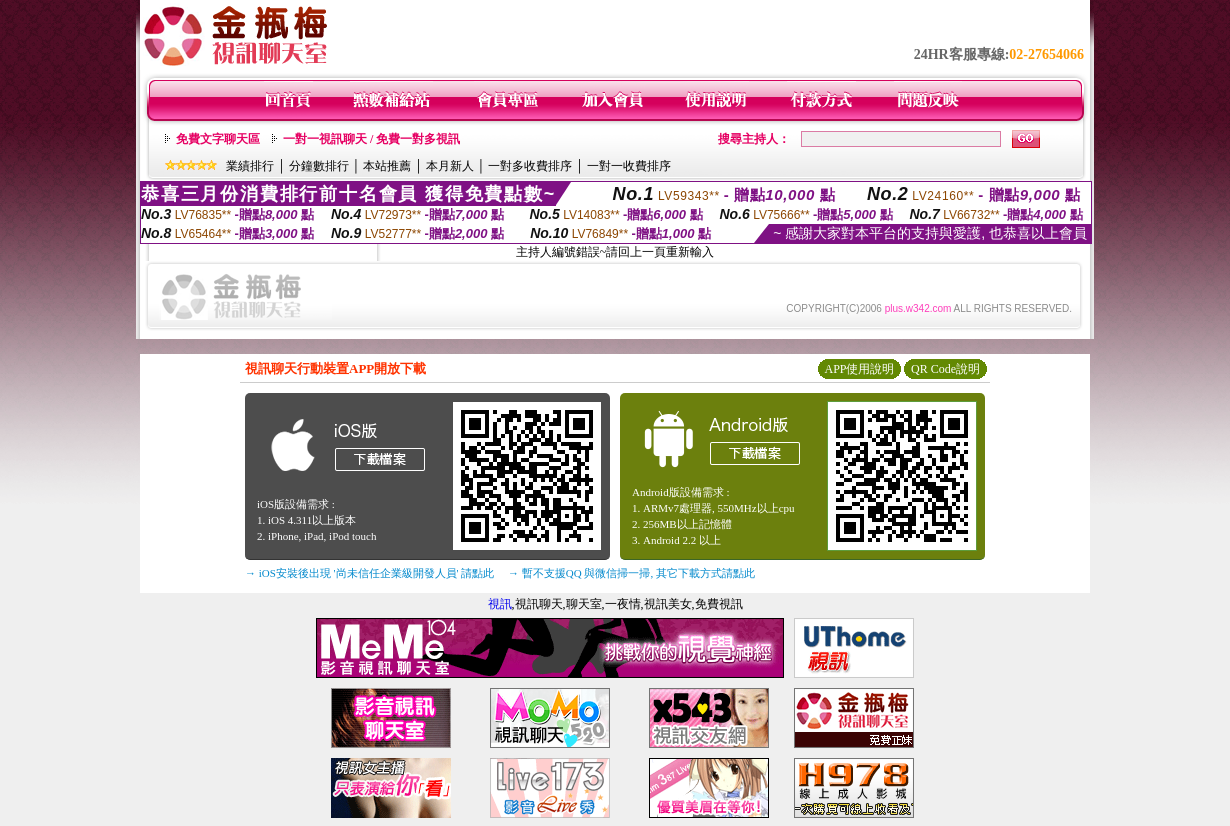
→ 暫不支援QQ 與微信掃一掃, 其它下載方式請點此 (631, 573)
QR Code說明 (945, 369)
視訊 (500, 604)
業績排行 (250, 166)
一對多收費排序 (530, 166)
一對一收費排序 (629, 166)
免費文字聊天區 (218, 139)
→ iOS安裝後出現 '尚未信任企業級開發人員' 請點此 (369, 573)
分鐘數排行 (319, 166)
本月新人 (450, 166)
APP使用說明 (859, 369)
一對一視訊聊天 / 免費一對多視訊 (371, 139)
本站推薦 (387, 166)
